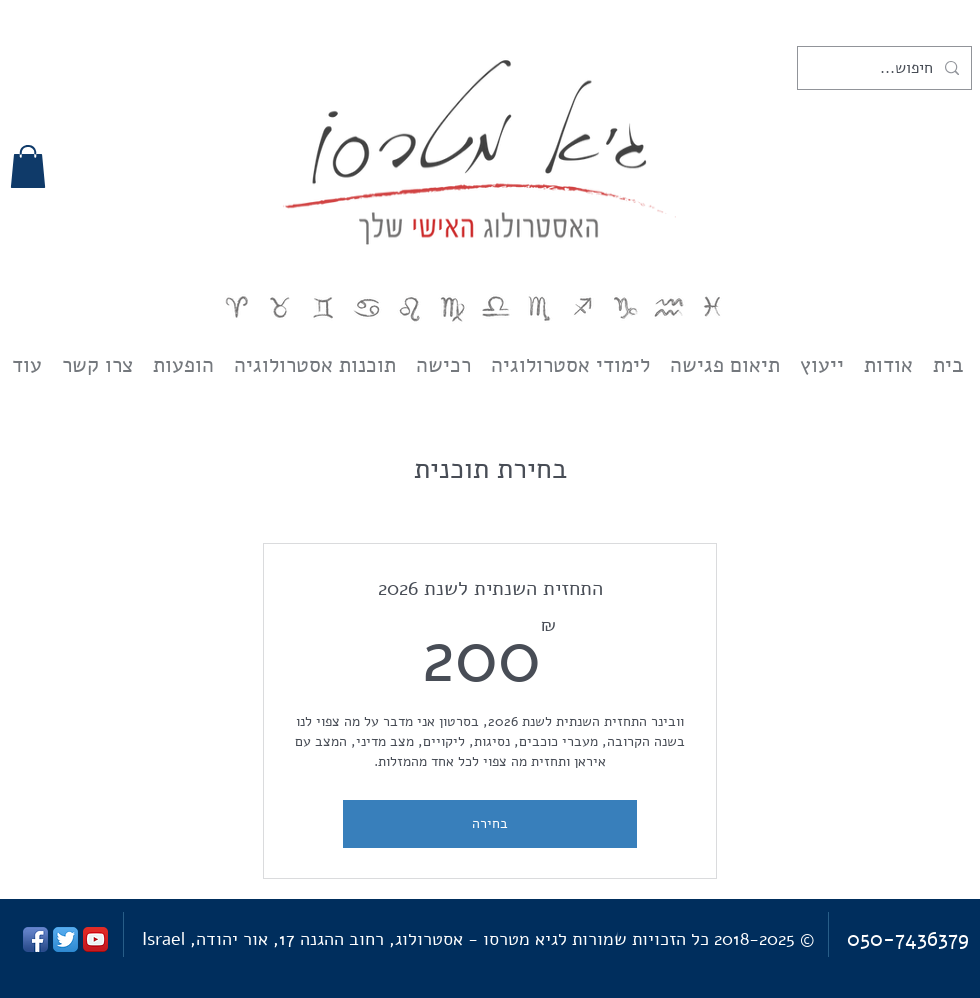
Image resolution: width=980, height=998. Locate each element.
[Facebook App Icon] (35, 939)
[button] (28, 166)
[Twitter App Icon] (65, 939)
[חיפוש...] (886, 68)
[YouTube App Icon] (95, 939)
